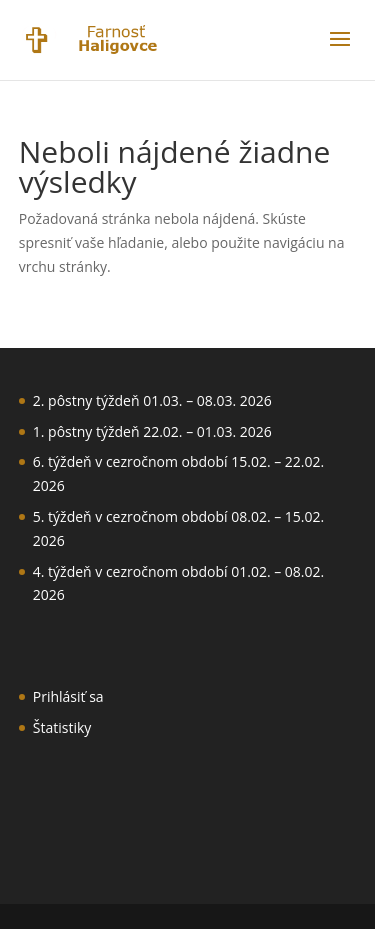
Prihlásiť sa (68, 696)
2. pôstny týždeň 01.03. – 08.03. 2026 (152, 400)
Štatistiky (62, 727)
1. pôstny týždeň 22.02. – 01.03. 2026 (152, 431)
